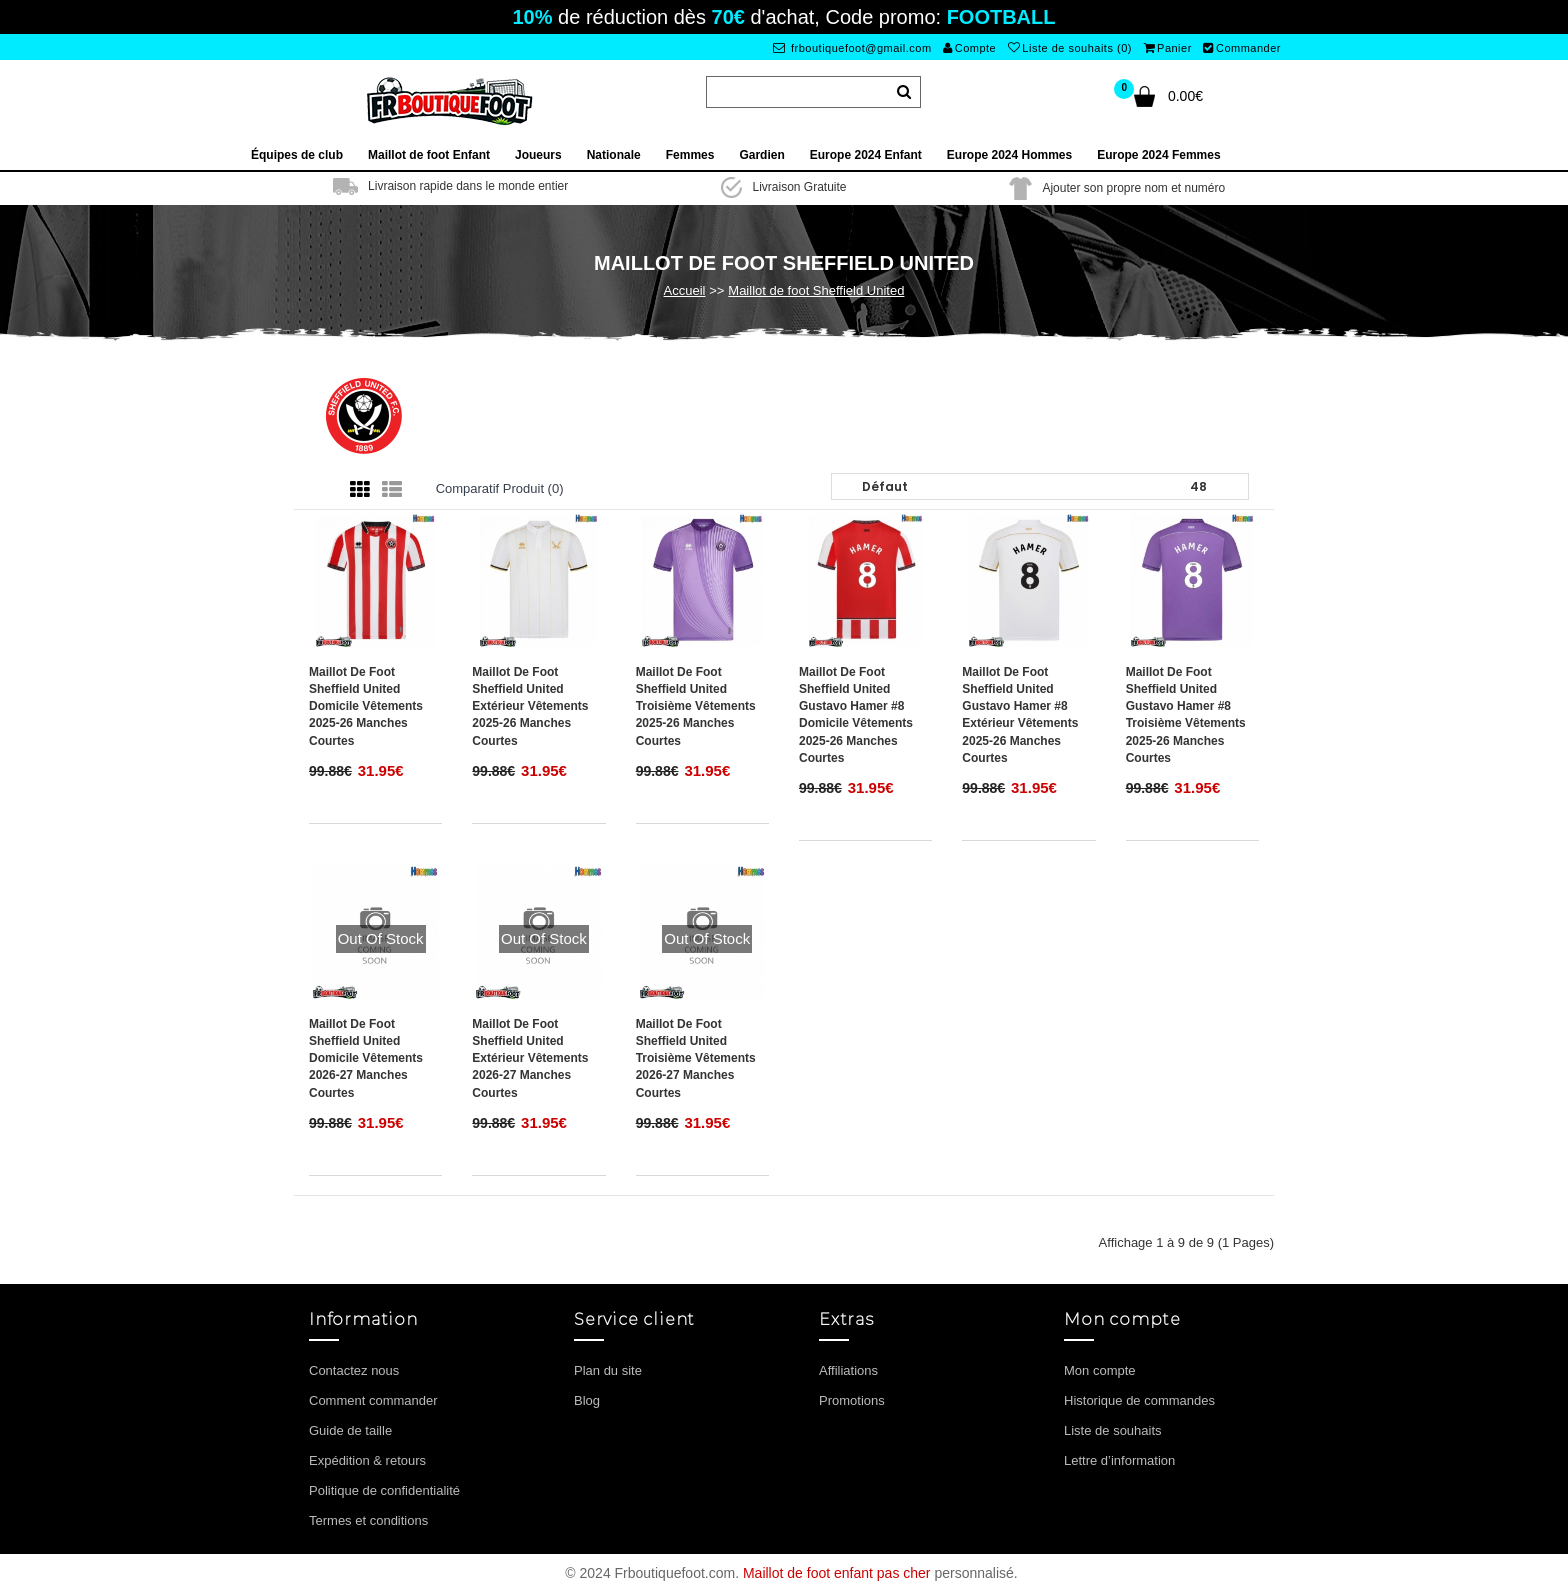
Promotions (852, 1400)
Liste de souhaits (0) (1070, 48)
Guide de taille (350, 1430)
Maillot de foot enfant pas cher (837, 1573)
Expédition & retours (367, 1460)
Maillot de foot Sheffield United (816, 290)
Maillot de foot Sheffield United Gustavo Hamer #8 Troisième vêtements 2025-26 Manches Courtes (1186, 715)
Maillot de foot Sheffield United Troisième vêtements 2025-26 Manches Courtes (696, 706)
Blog (587, 1400)
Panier (1168, 48)
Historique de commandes (1139, 1400)
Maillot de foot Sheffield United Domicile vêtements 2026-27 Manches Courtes (366, 1058)
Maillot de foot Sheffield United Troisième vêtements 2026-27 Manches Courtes (696, 1058)
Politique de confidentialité (384, 1490)
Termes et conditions (368, 1520)
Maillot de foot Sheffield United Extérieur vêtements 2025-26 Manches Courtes (530, 706)
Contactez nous (354, 1370)
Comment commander (373, 1400)
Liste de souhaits (1113, 1430)
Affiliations (848, 1370)
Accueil (685, 290)
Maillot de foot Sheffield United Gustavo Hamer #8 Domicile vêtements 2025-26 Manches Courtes (856, 715)
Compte (969, 48)
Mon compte (1100, 1370)
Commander (1242, 48)
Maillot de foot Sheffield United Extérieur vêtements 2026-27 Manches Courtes (530, 1058)
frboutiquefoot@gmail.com (852, 48)
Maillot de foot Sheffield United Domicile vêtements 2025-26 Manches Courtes (366, 706)
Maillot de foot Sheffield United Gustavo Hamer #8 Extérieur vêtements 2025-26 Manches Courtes (1020, 715)
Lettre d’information (1119, 1460)
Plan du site (608, 1370)
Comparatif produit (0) (500, 488)
